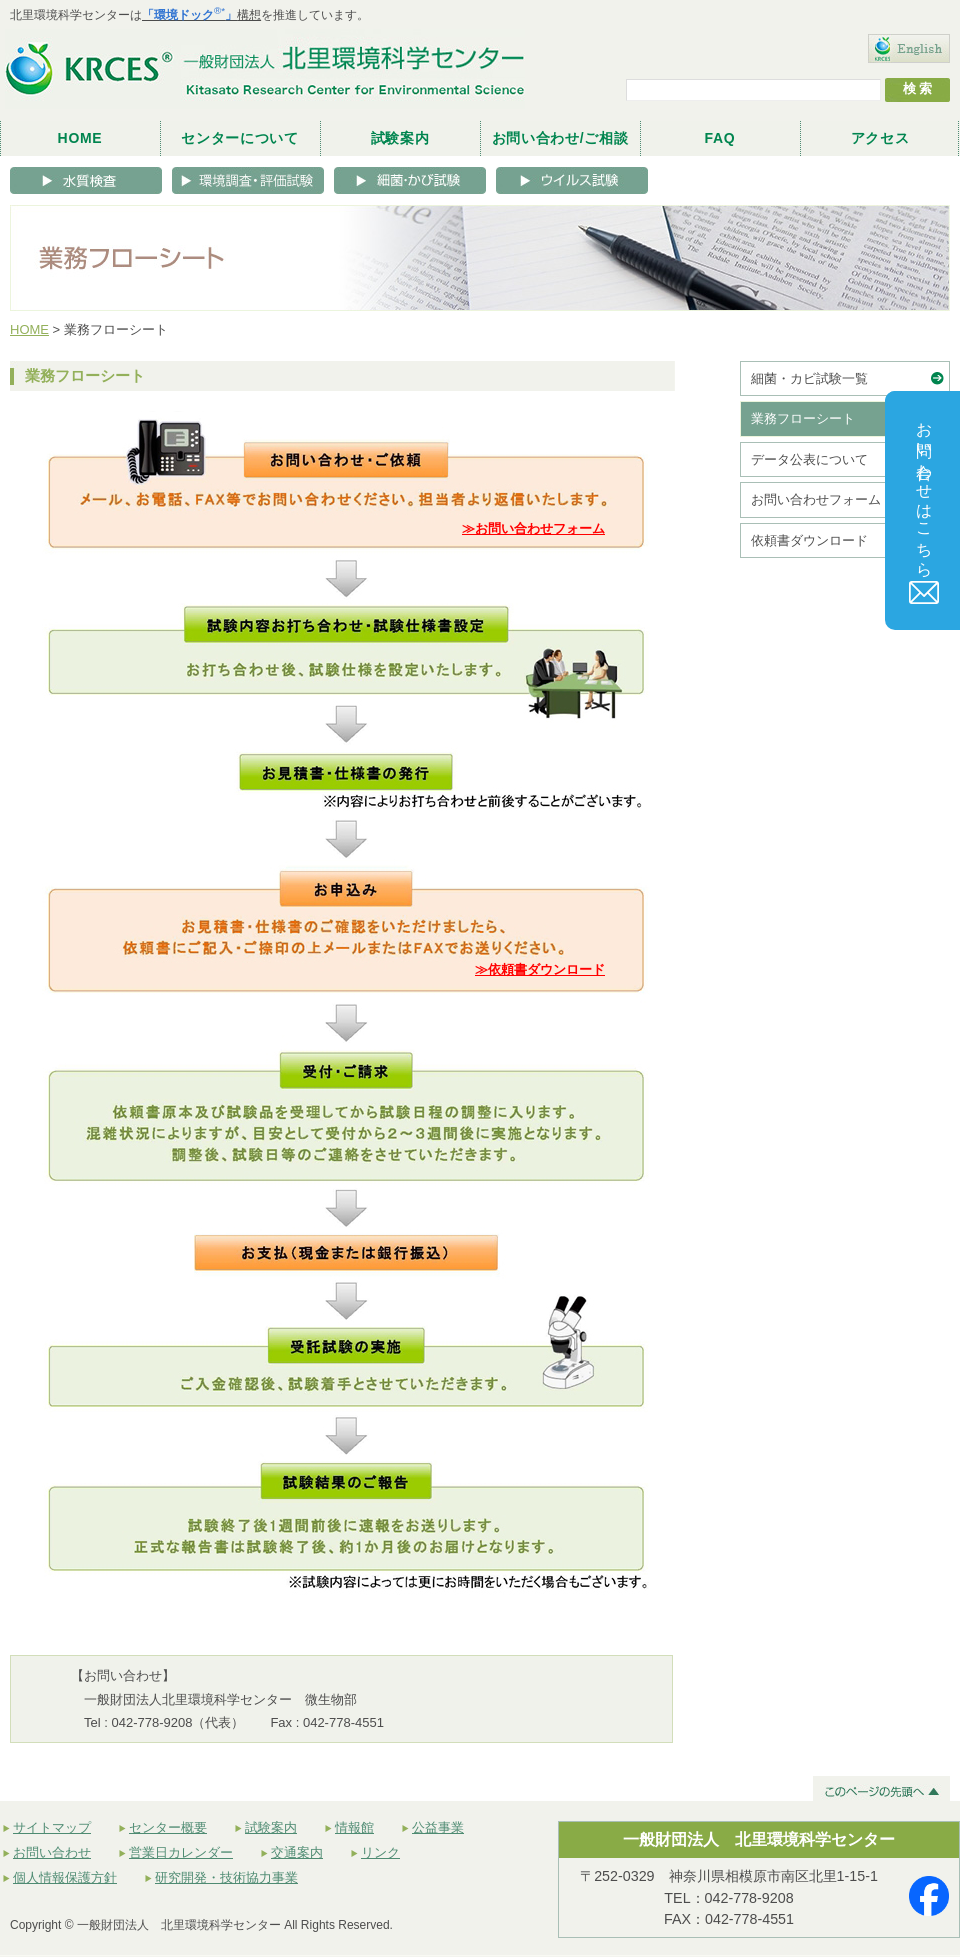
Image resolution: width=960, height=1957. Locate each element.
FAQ (720, 138)
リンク (380, 1852)
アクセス (880, 138)
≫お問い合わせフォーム (533, 528)
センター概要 (168, 1827)
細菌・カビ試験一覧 (809, 378)
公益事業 (438, 1827)
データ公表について (809, 459)
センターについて (240, 138)
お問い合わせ (52, 1852)
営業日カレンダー (181, 1852)
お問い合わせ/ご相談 (560, 138)
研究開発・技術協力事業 (226, 1877)
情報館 (354, 1827)
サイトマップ (52, 1827)
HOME (80, 138)
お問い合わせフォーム (816, 499)
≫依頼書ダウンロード (540, 969)
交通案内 (297, 1852)
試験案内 (400, 138)
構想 (201, 15)
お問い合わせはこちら (925, 507)
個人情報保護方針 (65, 1877)
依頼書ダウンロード (809, 540)
